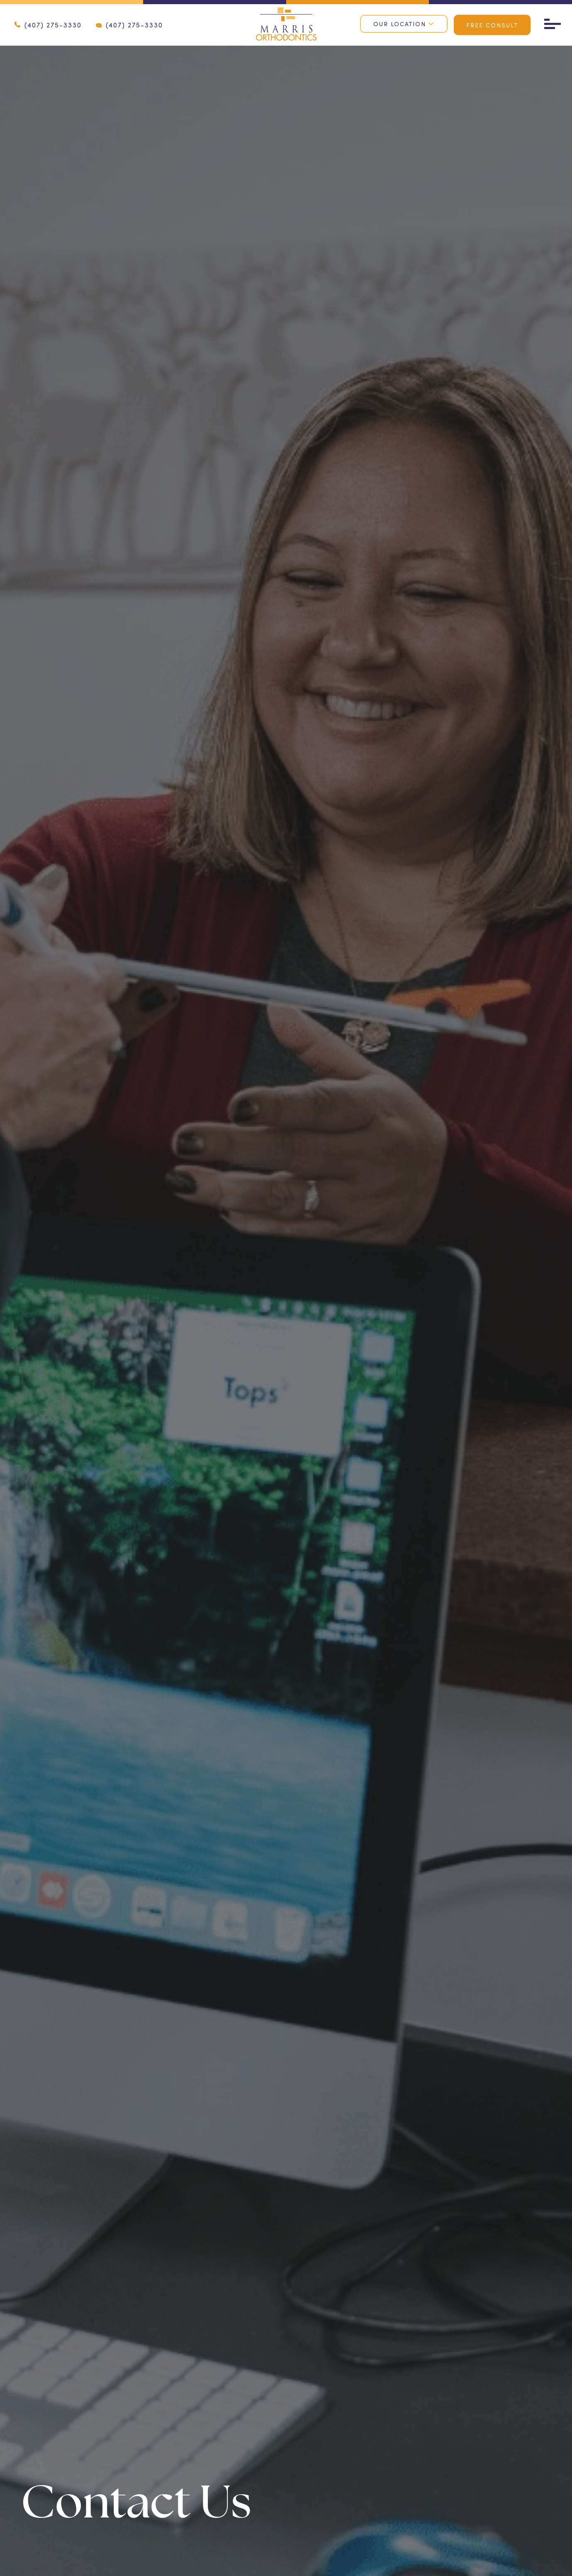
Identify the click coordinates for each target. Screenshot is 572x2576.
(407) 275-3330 (48, 24)
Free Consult (492, 25)
